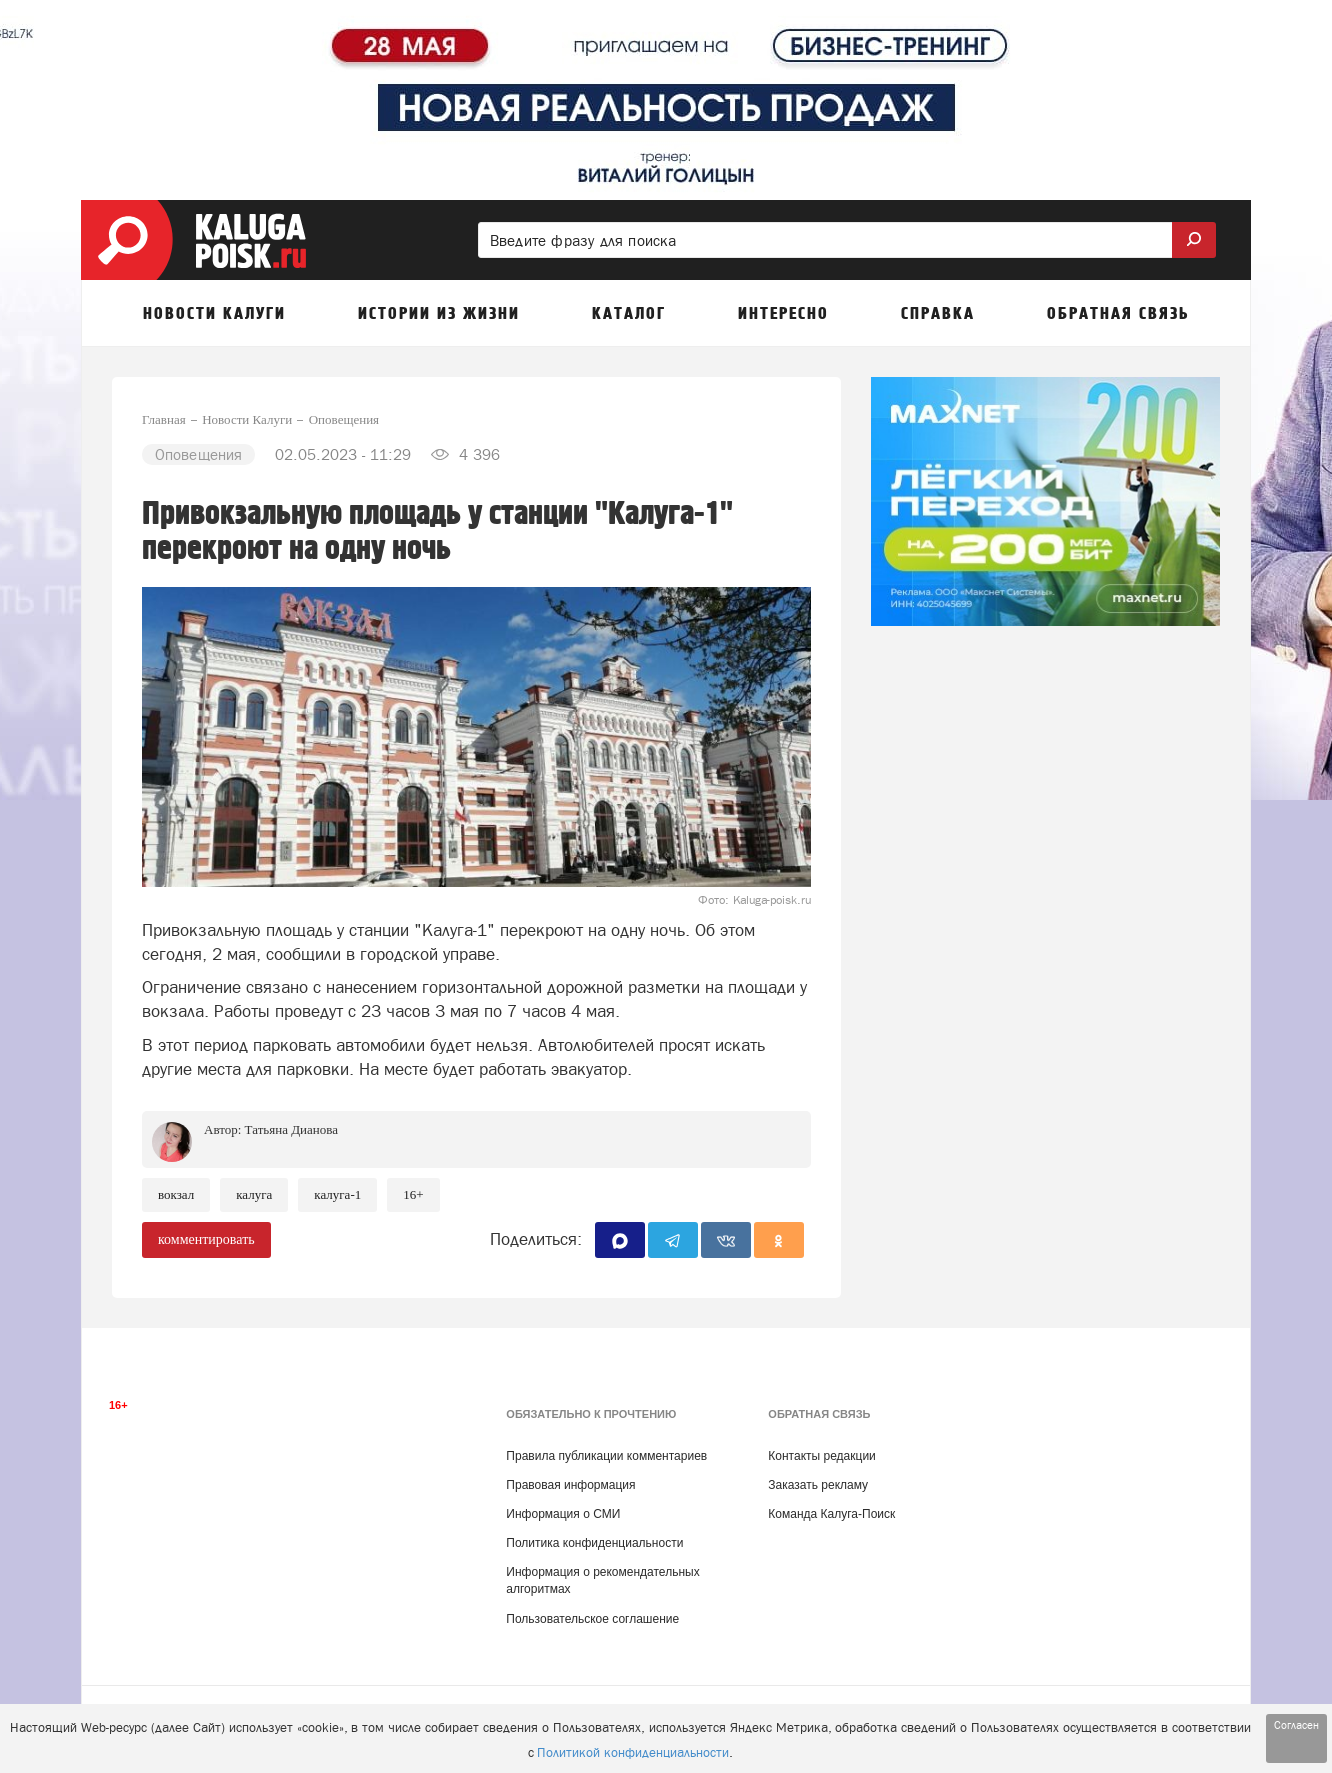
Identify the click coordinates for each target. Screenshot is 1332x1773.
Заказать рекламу (818, 1485)
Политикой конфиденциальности (633, 1752)
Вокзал (176, 1194)
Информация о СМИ (563, 1514)
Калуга (254, 1194)
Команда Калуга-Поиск (831, 1514)
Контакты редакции (821, 1456)
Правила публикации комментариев (606, 1456)
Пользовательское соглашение (592, 1619)
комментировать (206, 1239)
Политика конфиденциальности (594, 1543)
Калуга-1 (337, 1194)
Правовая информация (570, 1485)
